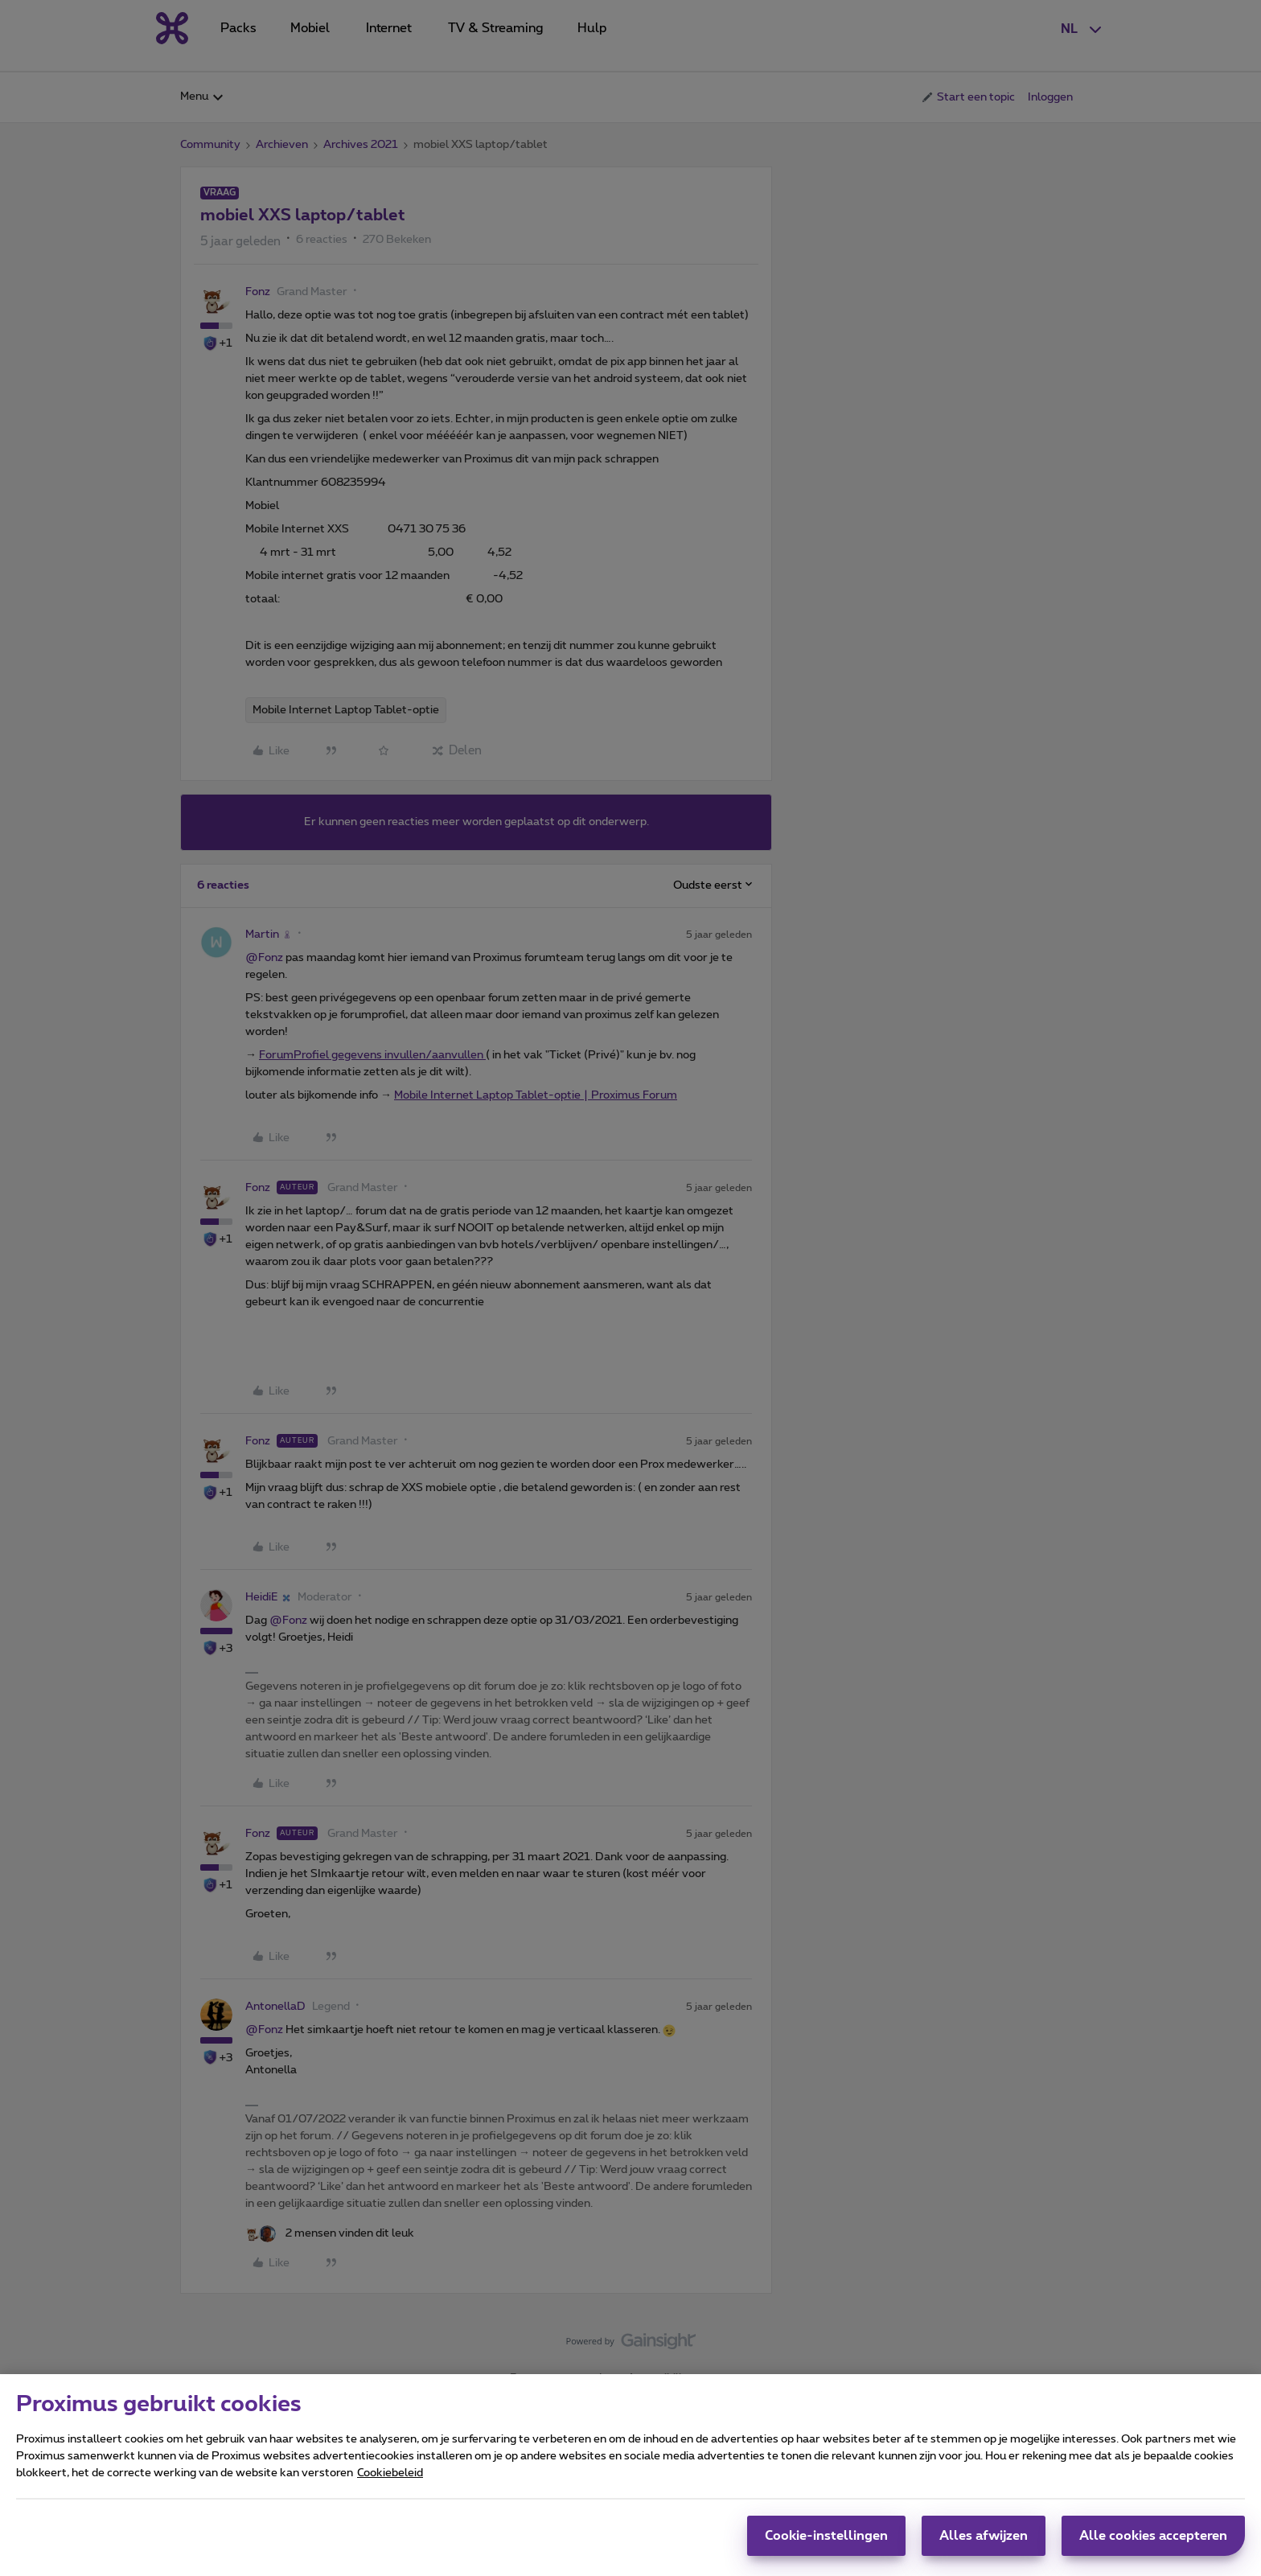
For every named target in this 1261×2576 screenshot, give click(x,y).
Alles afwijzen (983, 2535)
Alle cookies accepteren (1153, 2535)
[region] (630, 2475)
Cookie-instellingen (826, 2535)
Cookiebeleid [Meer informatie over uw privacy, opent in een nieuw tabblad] (390, 2473)
